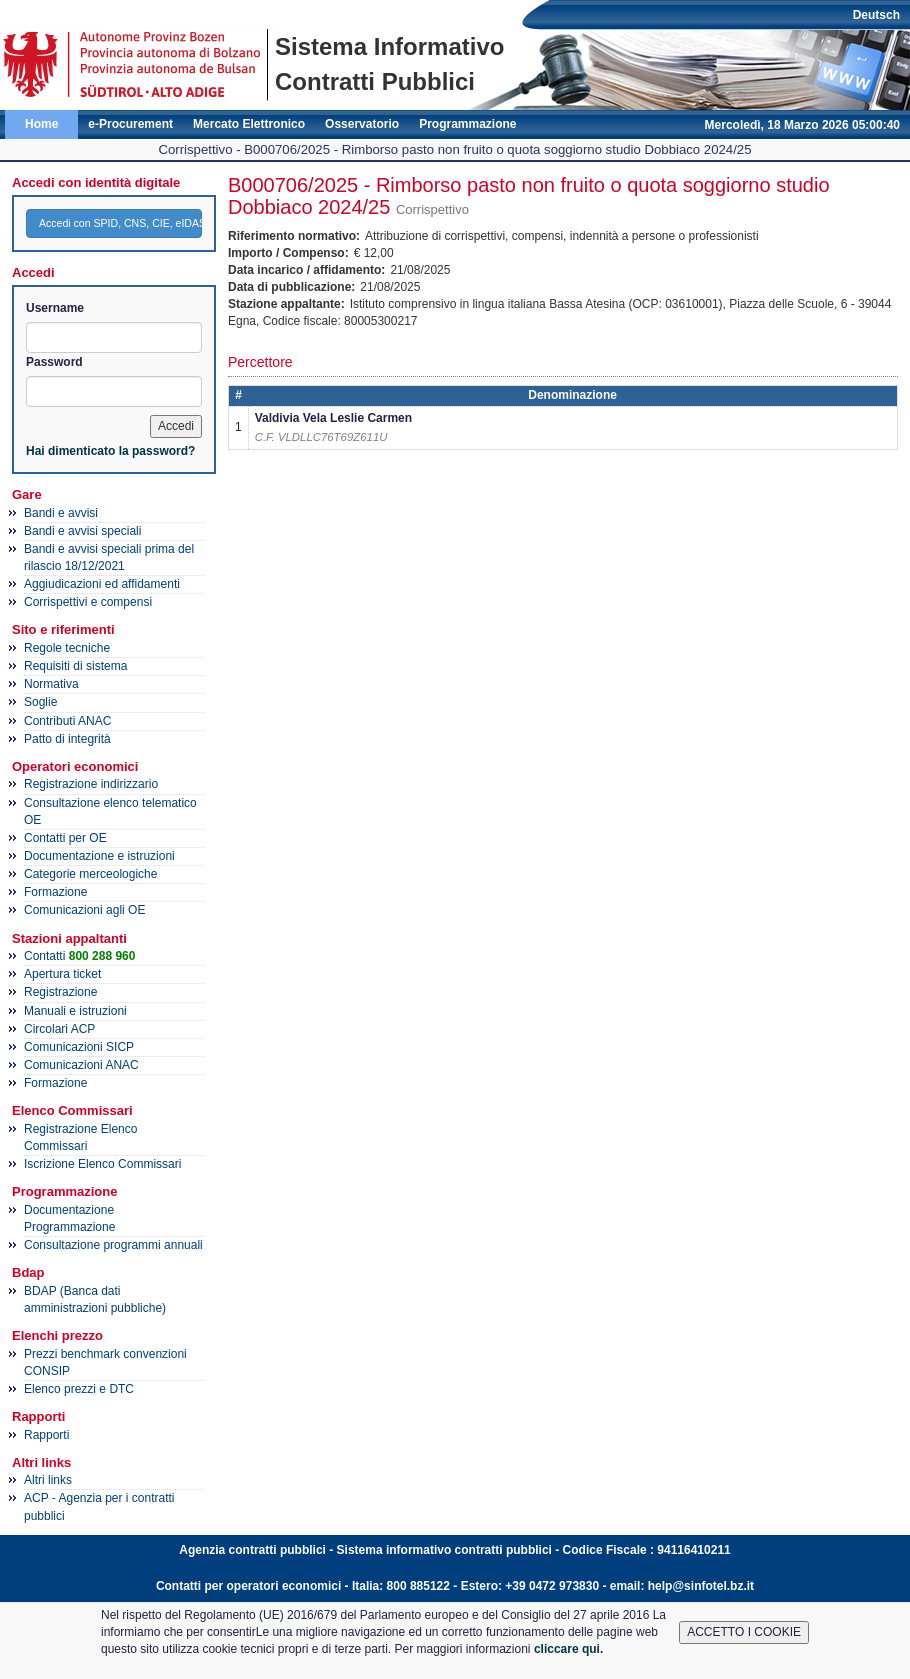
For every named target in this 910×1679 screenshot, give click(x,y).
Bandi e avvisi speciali (82, 531)
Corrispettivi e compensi (88, 602)
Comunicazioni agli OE (84, 910)
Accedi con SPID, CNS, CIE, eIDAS (120, 223)
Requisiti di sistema (75, 666)
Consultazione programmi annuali (113, 1245)
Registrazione (60, 992)
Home (41, 124)
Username (55, 308)
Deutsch (876, 15)
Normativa (51, 684)
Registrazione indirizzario (91, 784)
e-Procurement (130, 124)
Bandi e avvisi (61, 513)
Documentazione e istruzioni (99, 856)
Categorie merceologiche (90, 874)
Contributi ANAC (67, 721)
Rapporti (46, 1435)
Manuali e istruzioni (75, 1011)
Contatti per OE (65, 838)
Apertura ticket (62, 974)
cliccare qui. (568, 1649)
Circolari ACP (59, 1029)
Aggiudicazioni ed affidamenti (102, 584)
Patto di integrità (67, 739)
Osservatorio (362, 124)
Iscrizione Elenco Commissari (102, 1164)
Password (54, 362)
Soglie (40, 702)
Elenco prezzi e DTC (79, 1389)
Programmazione (467, 124)
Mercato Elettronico (249, 124)
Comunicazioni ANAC (81, 1065)
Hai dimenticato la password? (110, 451)
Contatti (79, 956)
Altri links (48, 1480)
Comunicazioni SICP (79, 1047)
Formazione (55, 892)
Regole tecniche (67, 648)
